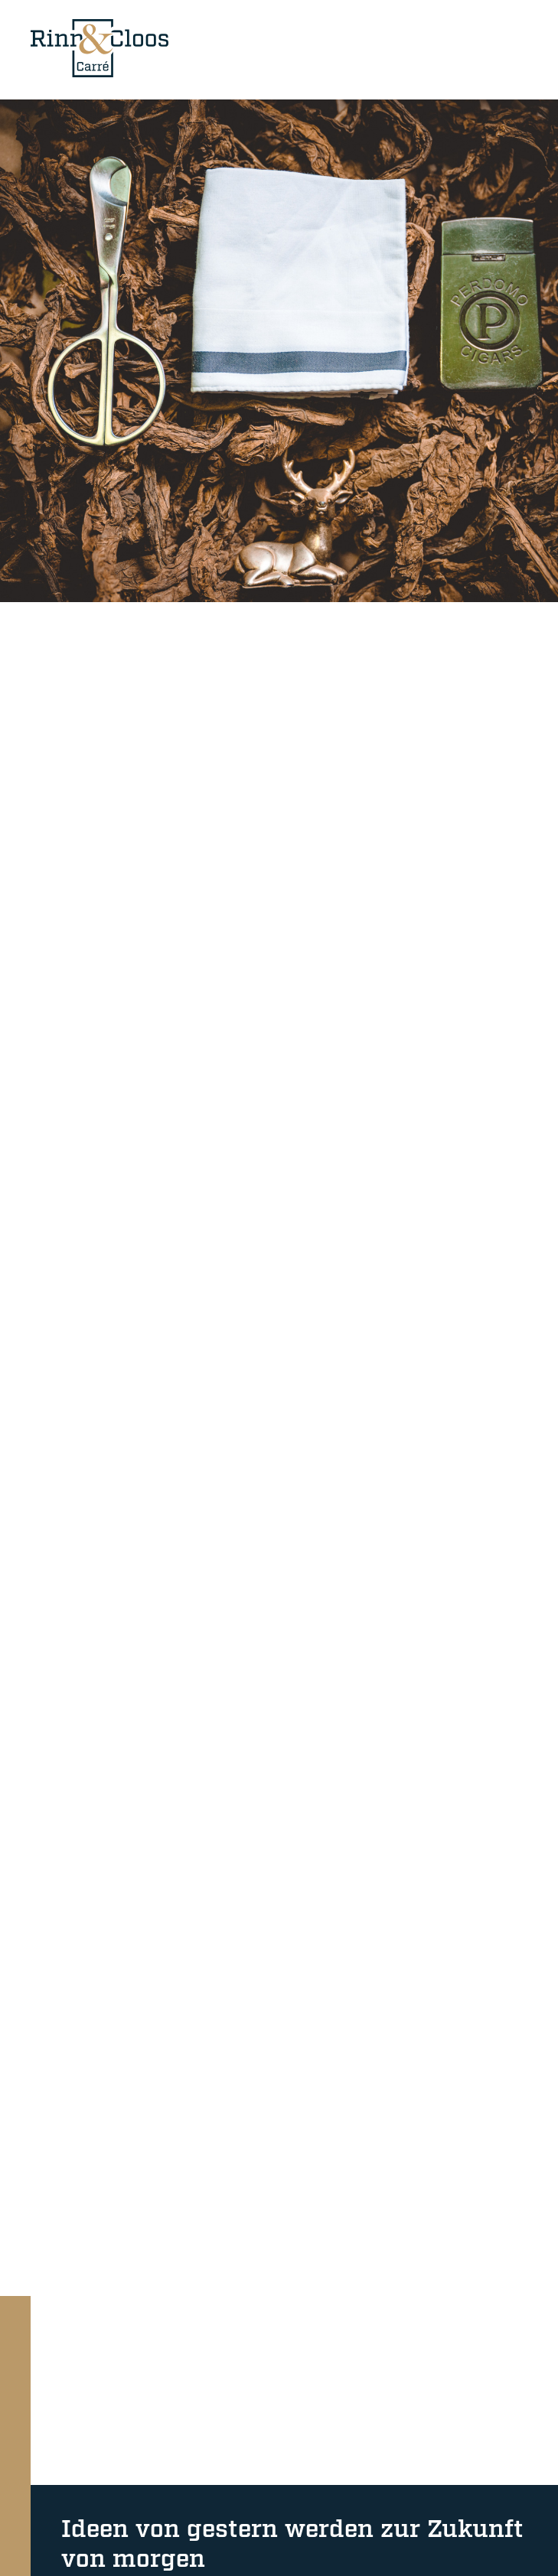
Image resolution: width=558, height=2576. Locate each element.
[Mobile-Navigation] (512, 48)
